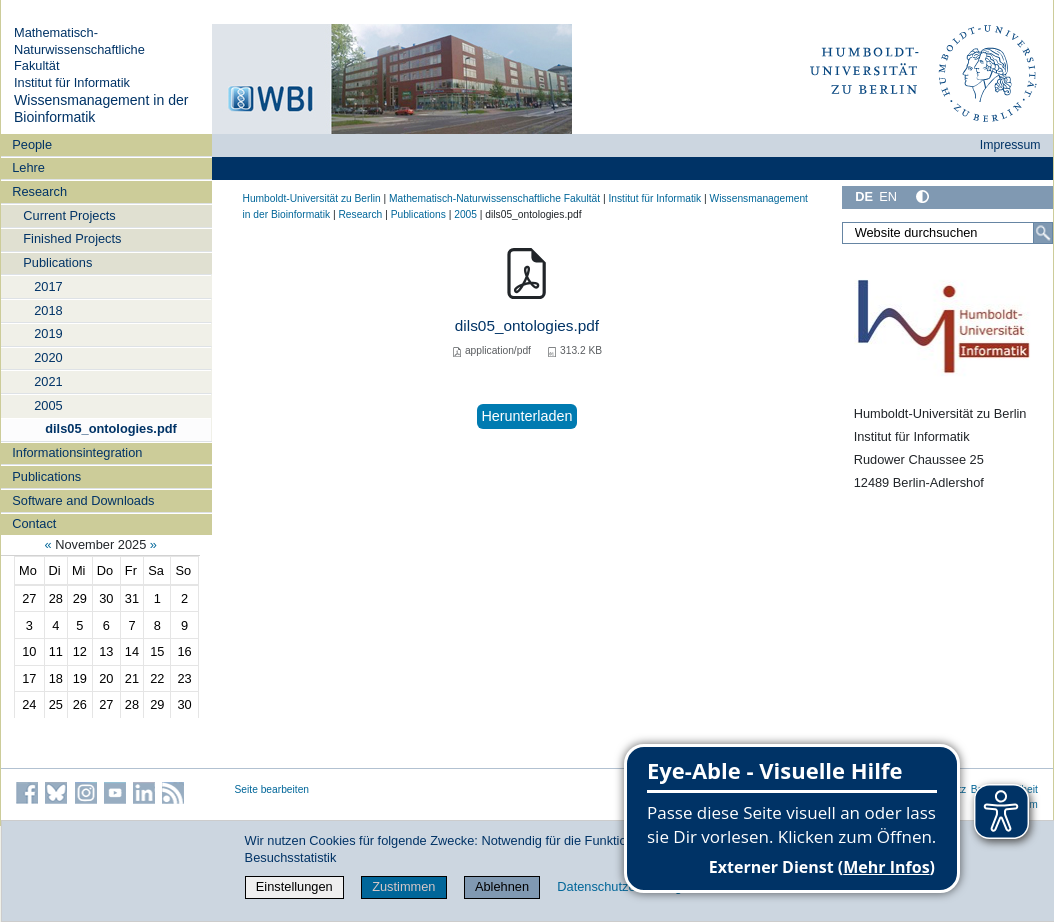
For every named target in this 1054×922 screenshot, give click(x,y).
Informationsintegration (77, 452)
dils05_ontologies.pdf (111, 428)
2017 (48, 286)
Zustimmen (403, 886)
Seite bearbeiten (272, 789)
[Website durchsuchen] (947, 233)
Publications (57, 262)
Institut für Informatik (72, 82)
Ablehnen (502, 886)
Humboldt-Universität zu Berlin (312, 198)
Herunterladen (526, 416)
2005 (48, 405)
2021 (48, 381)
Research (39, 191)
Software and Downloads (83, 500)
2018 (48, 310)
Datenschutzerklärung (619, 886)
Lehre (28, 167)
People (32, 144)
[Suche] (1043, 233)
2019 (48, 333)
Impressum (1010, 145)
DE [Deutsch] (864, 196)
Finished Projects (72, 238)
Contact (34, 523)
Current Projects (69, 215)
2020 (48, 357)
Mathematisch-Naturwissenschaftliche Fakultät (79, 49)
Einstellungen (294, 886)
